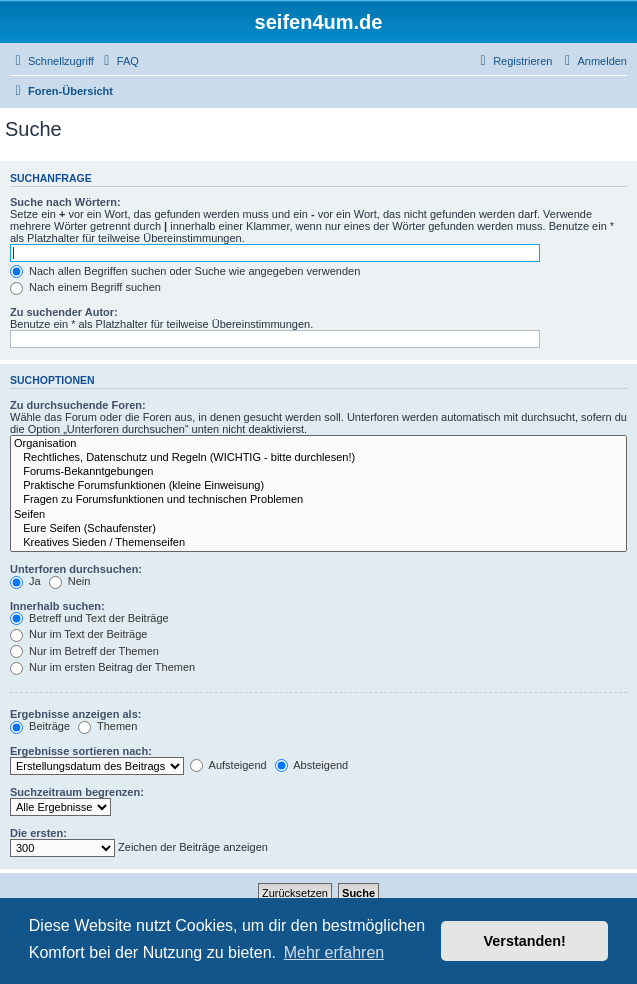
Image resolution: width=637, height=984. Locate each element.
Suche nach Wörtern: (65, 202)
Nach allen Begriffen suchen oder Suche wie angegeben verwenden (185, 271)
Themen (107, 726)
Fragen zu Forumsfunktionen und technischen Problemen (318, 500)
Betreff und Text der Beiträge (89, 618)
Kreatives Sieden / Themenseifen (318, 543)
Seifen (318, 515)
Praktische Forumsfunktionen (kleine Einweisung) (318, 486)
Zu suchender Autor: (64, 312)
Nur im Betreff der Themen (84, 651)
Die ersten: (38, 833)
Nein (70, 581)
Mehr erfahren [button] (334, 952)
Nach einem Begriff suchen (85, 287)
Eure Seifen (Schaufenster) (318, 529)
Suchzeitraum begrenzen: (77, 792)
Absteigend (312, 765)
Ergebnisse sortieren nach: (81, 751)
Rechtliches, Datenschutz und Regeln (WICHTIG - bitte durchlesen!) (318, 458)
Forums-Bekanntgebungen (318, 472)
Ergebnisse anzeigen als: (75, 714)
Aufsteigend (228, 765)
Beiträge (40, 726)
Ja (25, 581)
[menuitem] (119, 61)
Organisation (318, 444)
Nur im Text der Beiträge (78, 634)
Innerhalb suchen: (57, 606)
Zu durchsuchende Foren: (78, 405)
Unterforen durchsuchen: (76, 569)
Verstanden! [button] (525, 941)
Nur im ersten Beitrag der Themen (102, 667)
